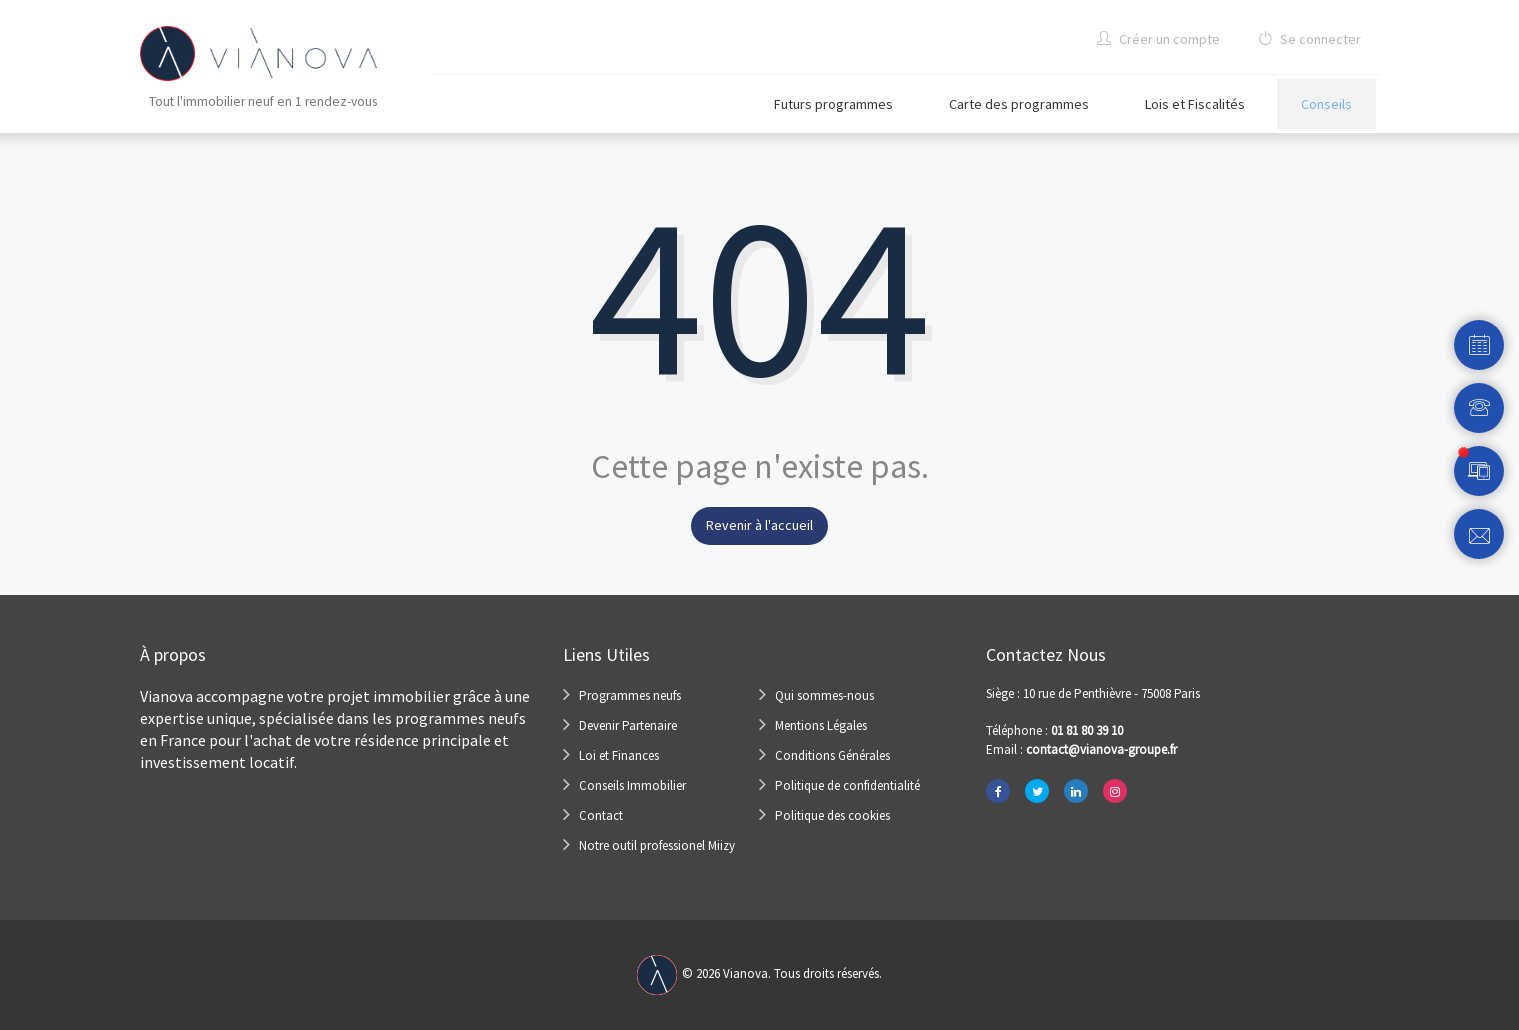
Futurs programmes (833, 104)
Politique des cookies (832, 815)
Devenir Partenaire (628, 725)
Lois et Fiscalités (1195, 104)
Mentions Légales (821, 725)
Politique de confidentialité (847, 785)
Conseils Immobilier (632, 785)
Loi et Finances (619, 755)
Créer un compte (1158, 39)
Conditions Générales (832, 755)
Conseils (1326, 104)
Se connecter (1309, 39)
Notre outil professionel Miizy (657, 845)
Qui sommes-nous (824, 695)
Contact (601, 815)
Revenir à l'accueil (759, 525)
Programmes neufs (630, 695)
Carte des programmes (1019, 104)
